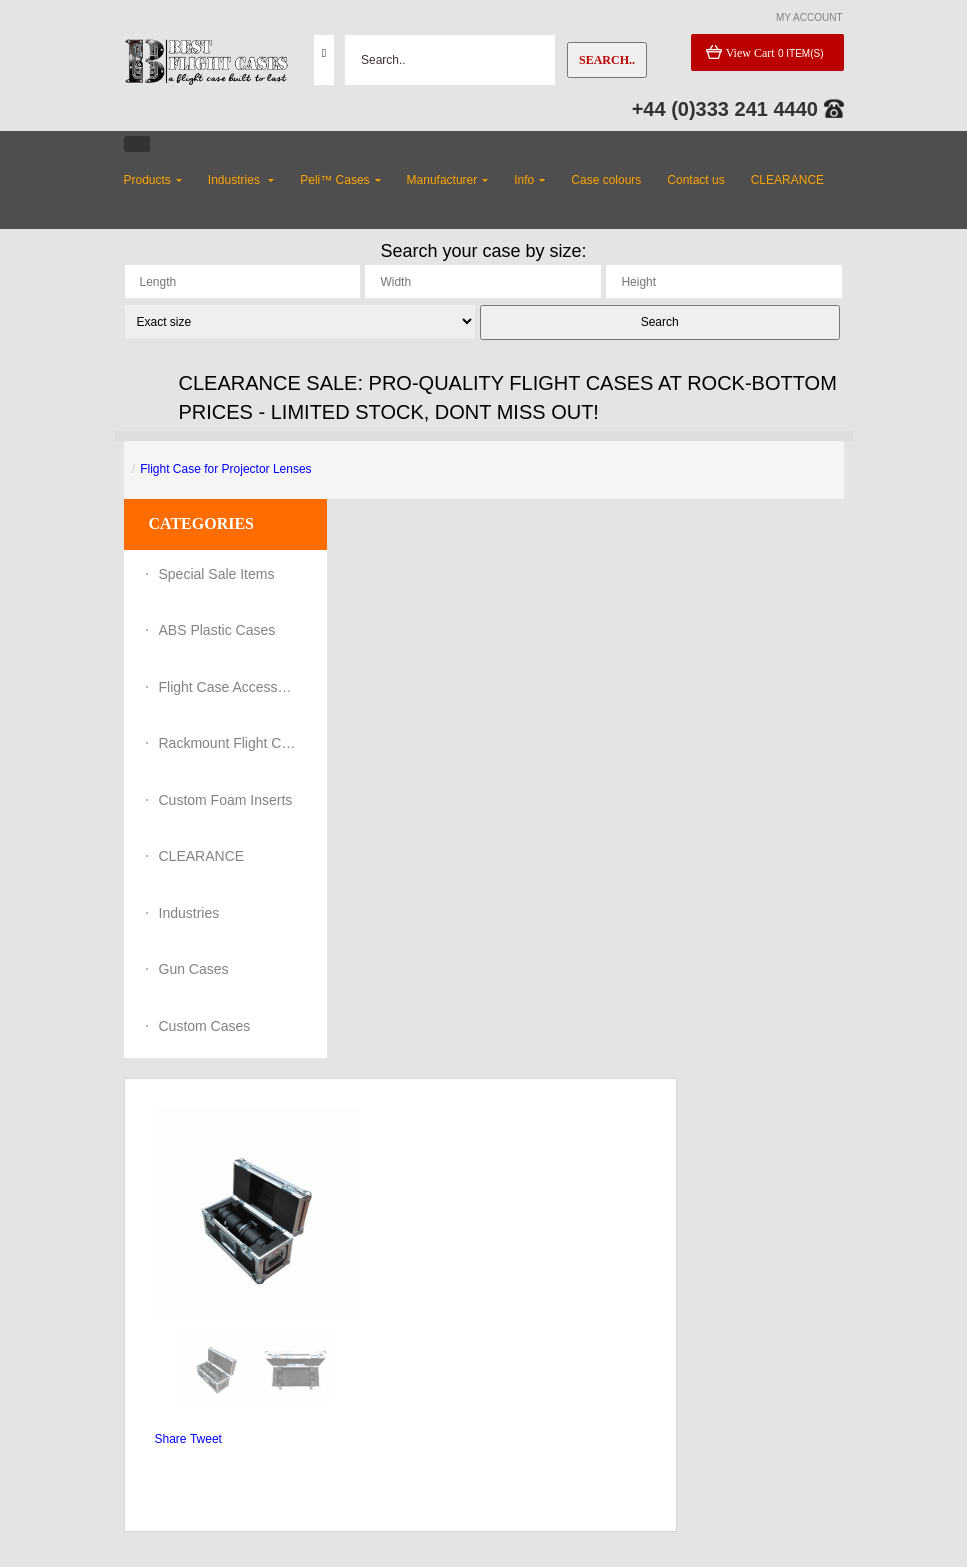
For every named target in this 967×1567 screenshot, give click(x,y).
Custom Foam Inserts (226, 800)
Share (171, 1439)
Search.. (607, 60)
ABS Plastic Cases (217, 630)
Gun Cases (194, 969)
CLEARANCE (202, 856)
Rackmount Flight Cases (229, 743)
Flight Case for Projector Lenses (225, 469)
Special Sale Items (217, 574)
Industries (189, 913)
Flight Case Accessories (229, 687)
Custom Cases (205, 1026)
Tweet (206, 1439)
